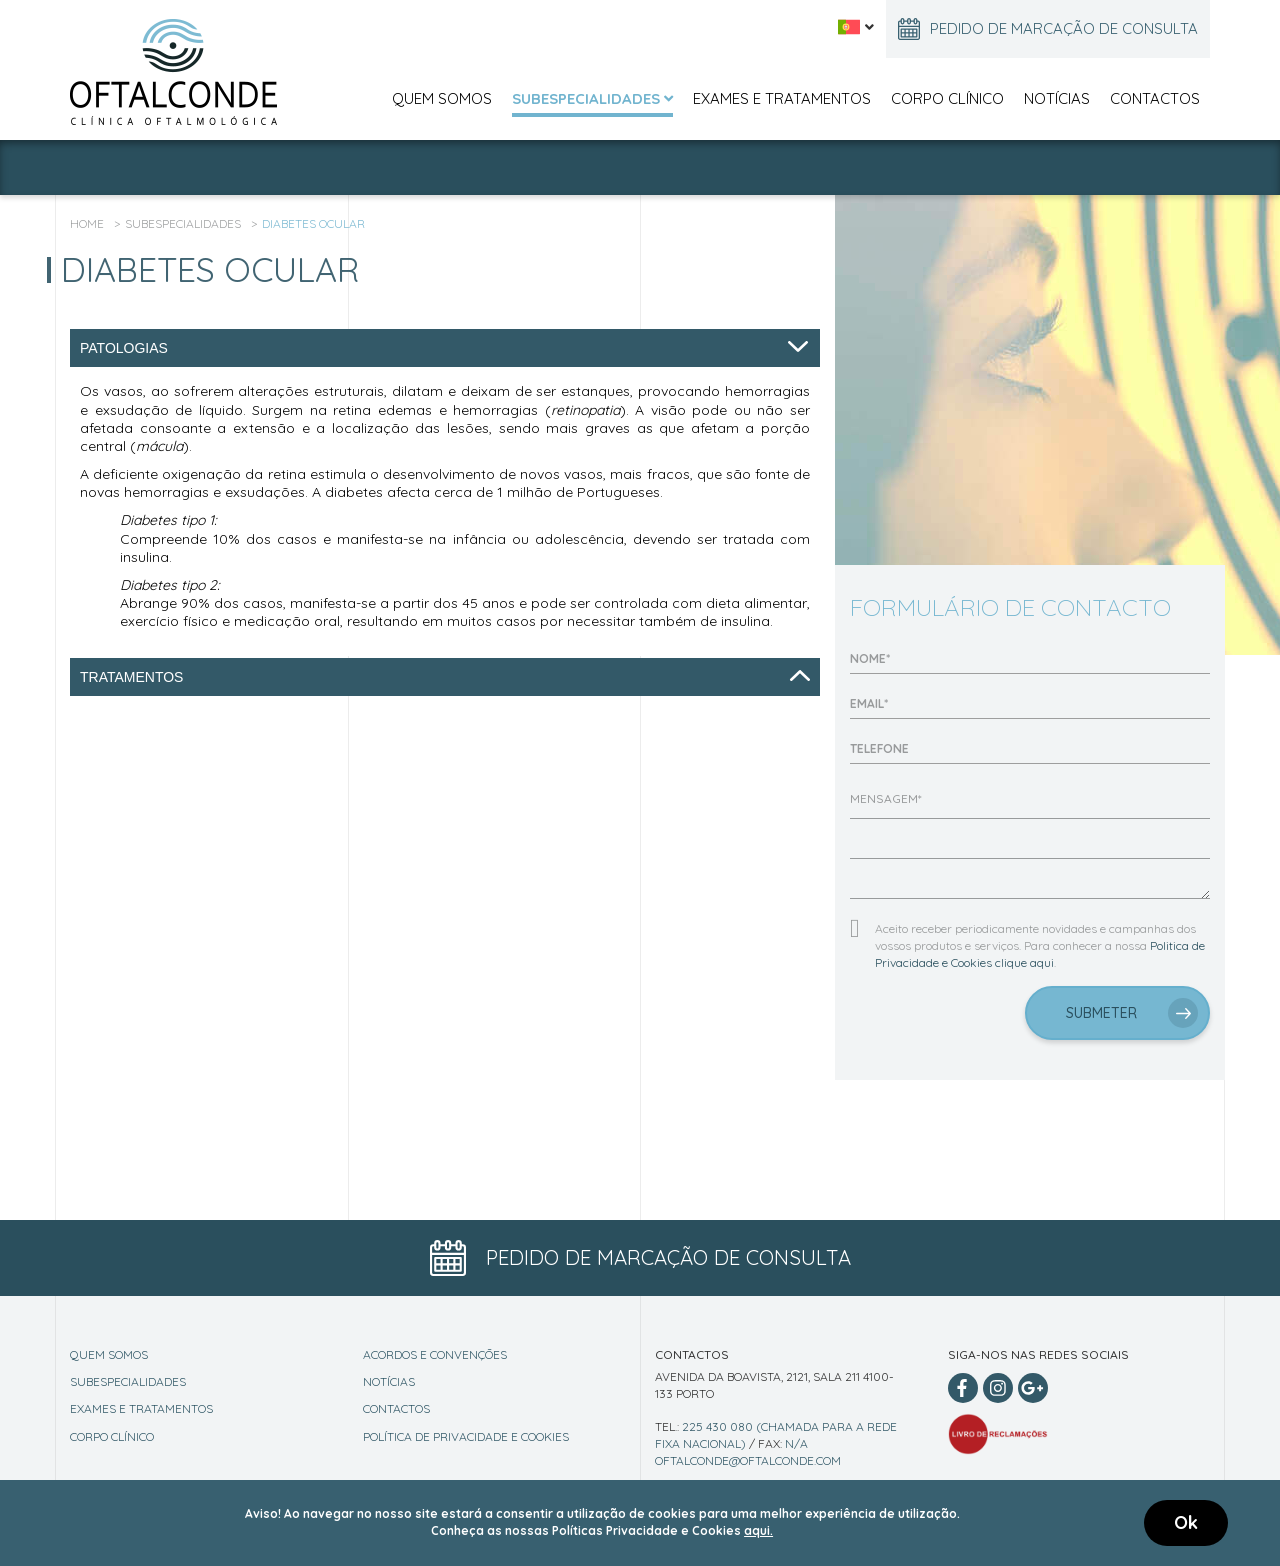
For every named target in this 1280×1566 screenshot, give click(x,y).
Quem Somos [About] (109, 1354)
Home (87, 223)
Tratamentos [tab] (445, 677)
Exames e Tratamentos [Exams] (141, 1408)
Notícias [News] (389, 1381)
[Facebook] (963, 1388)
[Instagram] (998, 1388)
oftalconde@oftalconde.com (748, 1460)
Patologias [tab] (445, 348)
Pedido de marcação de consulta (1048, 29)
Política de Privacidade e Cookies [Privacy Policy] (466, 1436)
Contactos (1155, 98)
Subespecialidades (592, 98)
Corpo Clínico (947, 98)
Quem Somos (442, 98)
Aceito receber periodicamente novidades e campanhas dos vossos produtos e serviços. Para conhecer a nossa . (1040, 945)
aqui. (758, 1530)
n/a (796, 1443)
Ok (1186, 1522)
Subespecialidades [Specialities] (128, 1381)
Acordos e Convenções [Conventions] (435, 1354)
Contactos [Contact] (396, 1408)
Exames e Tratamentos (782, 98)
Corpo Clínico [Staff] (112, 1436)
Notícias (1057, 98)
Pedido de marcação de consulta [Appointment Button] (640, 1258)
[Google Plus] (1033, 1388)
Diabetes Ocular (313, 223)
